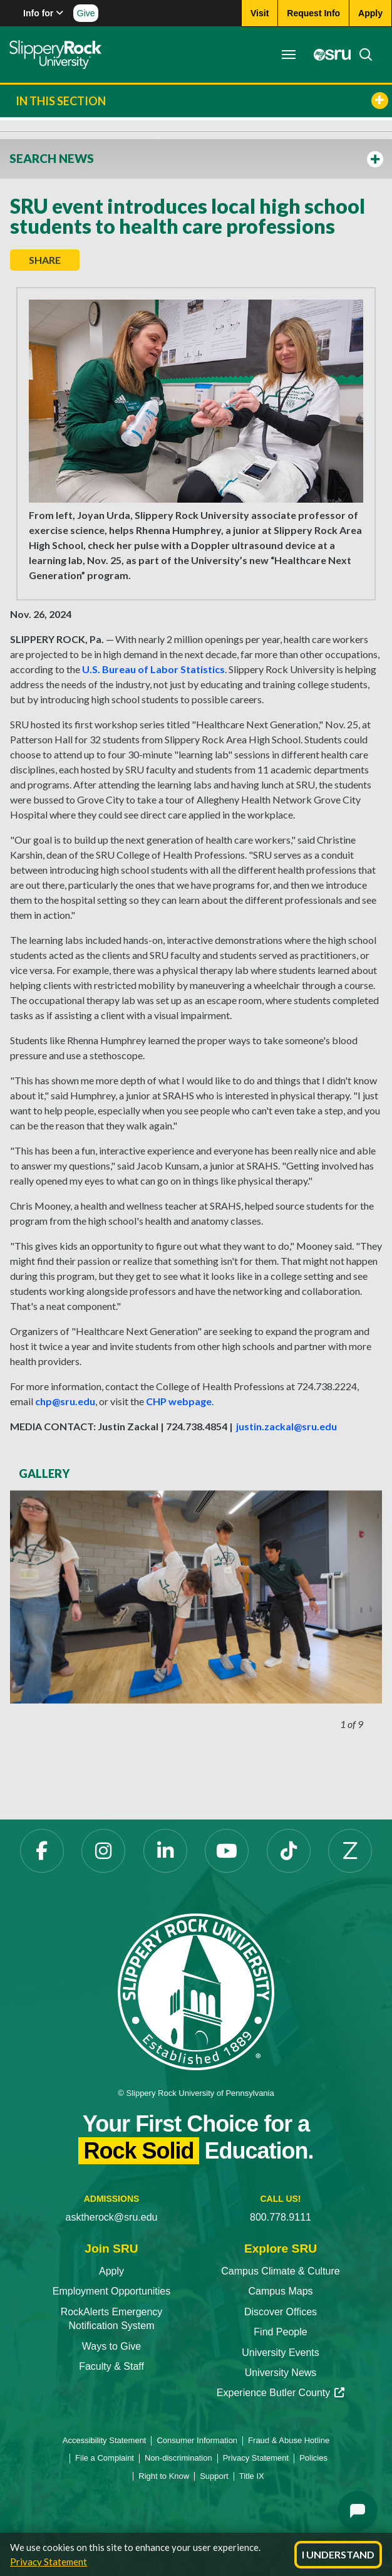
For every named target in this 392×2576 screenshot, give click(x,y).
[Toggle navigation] (289, 54)
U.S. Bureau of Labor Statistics (153, 669)
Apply (111, 2271)
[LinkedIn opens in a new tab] (165, 1851)
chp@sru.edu (65, 1401)
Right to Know (163, 2476)
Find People (280, 2332)
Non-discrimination (178, 2458)
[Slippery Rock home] (55, 54)
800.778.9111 (280, 2217)
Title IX (251, 2476)
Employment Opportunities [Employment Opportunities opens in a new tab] (112, 2291)
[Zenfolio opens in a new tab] (350, 1851)
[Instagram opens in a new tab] (103, 1851)
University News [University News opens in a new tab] (281, 2372)
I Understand (338, 2554)
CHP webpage (179, 1401)
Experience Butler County (280, 2392)
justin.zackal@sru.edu (286, 1426)
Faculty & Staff (111, 2366)
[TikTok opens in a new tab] (289, 1851)
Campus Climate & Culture (280, 2271)
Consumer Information (197, 2440)
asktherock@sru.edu (112, 2217)
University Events (280, 2352)
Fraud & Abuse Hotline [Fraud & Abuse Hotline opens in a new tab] (288, 2440)
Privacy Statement (48, 2561)
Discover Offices (280, 2311)
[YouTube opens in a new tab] (227, 1851)
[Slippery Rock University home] (196, 1991)
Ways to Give (112, 2346)
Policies (313, 2458)
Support (214, 2476)
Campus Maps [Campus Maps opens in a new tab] (280, 2291)
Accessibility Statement (105, 2440)
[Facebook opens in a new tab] (42, 1851)
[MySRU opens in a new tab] (328, 54)
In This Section (202, 100)
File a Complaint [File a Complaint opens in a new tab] (104, 2458)
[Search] (362, 54)
